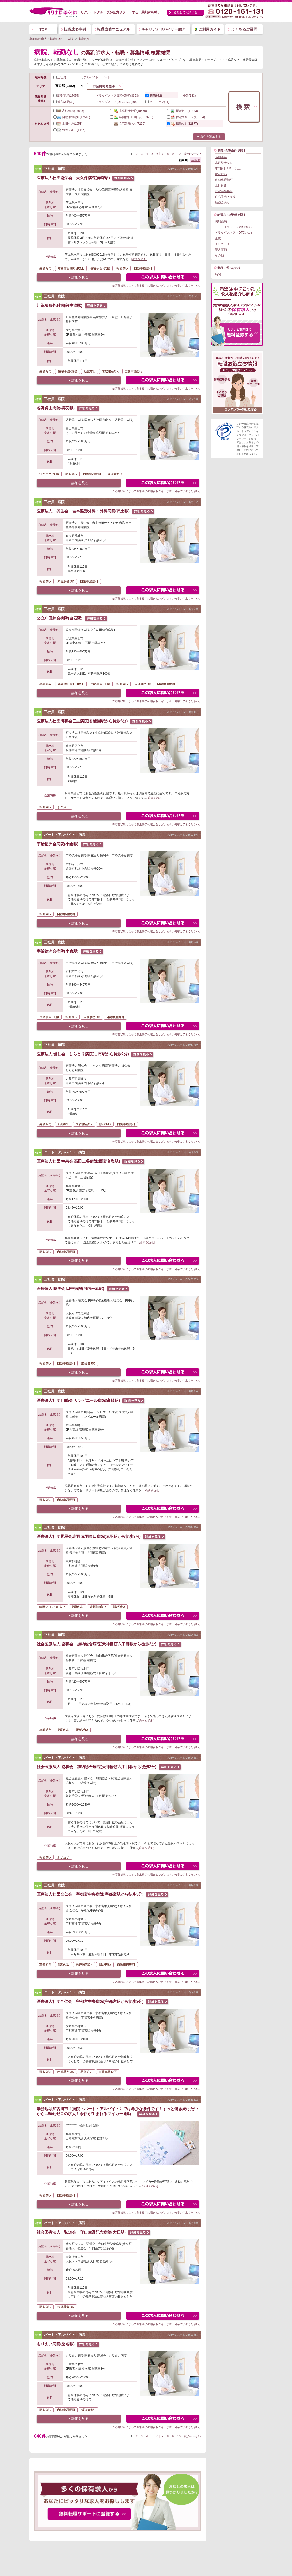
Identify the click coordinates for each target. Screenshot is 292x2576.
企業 (218, 238)
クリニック (222, 244)
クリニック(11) (157, 102)
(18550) (128, 111)
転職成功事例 (75, 29)
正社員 (59, 77)
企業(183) (187, 95)
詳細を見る (80, 277)
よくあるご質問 (244, 29)
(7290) (127, 123)
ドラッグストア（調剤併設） (234, 227)
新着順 (183, 160)
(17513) (71, 117)
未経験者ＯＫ (224, 162)
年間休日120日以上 (228, 168)
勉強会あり (222, 202)
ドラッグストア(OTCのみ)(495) (115, 102)
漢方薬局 (221, 249)
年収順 (195, 160)
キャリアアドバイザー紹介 (163, 29)
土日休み (221, 185)
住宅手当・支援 (225, 196)
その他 (219, 255)
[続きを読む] (139, 259)
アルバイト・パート (95, 77)
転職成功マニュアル (113, 29)
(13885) (68, 111)
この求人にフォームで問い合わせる (163, 277)
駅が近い (221, 174)
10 (178, 154)
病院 (218, 274)
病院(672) (153, 95)
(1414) (69, 130)
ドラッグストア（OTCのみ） (234, 232)
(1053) (68, 123)
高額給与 (221, 157)
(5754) (186, 117)
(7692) (131, 117)
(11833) (182, 111)
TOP (43, 29)
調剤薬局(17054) (66, 95)
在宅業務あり (224, 191)
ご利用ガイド (210, 29)
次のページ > (192, 154)
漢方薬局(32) (63, 102)
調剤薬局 (221, 221)
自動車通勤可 (224, 179)
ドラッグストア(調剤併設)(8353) (115, 95)
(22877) (182, 123)
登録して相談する (185, 12)
